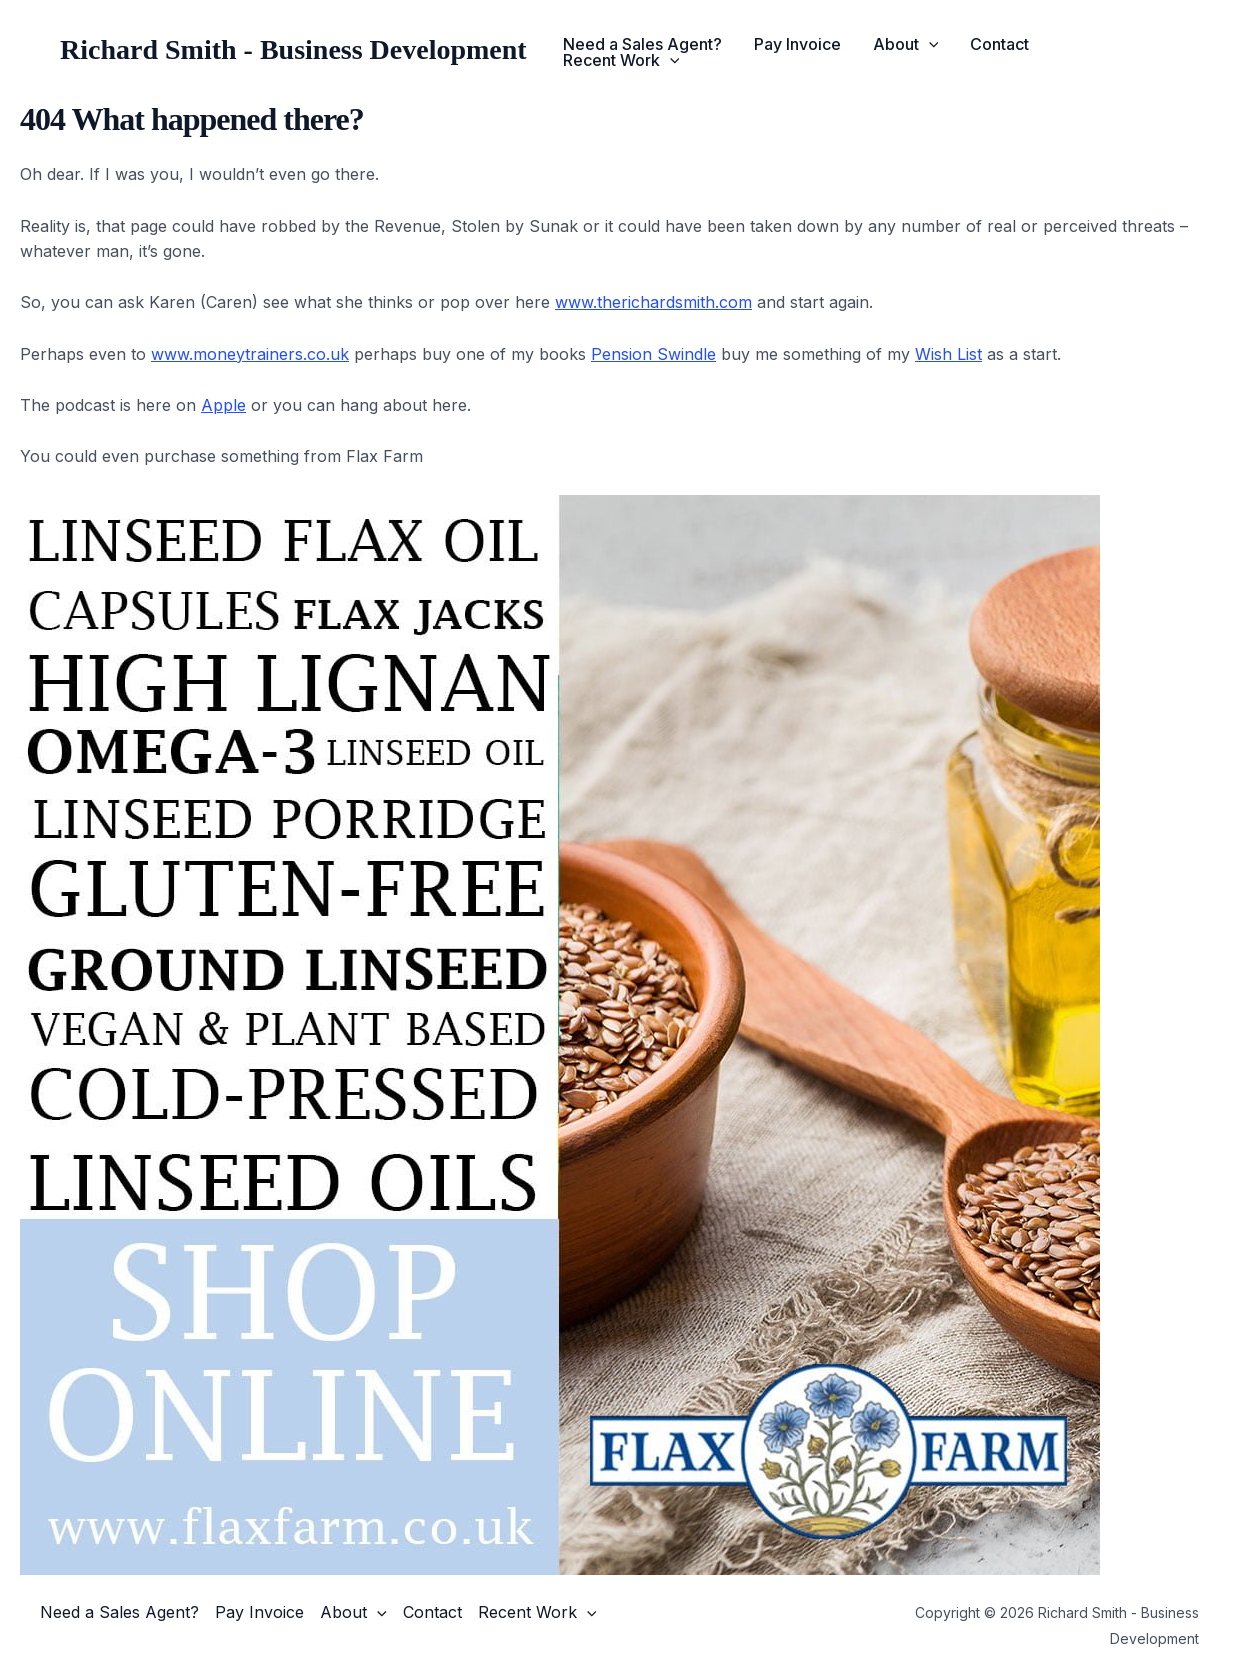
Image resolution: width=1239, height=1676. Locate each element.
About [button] (906, 44)
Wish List (948, 354)
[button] (929, 44)
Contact (999, 44)
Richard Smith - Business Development (293, 49)
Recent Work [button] (621, 60)
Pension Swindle (653, 354)
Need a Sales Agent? (642, 44)
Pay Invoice (797, 44)
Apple (223, 405)
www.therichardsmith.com (653, 302)
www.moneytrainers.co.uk (250, 354)
